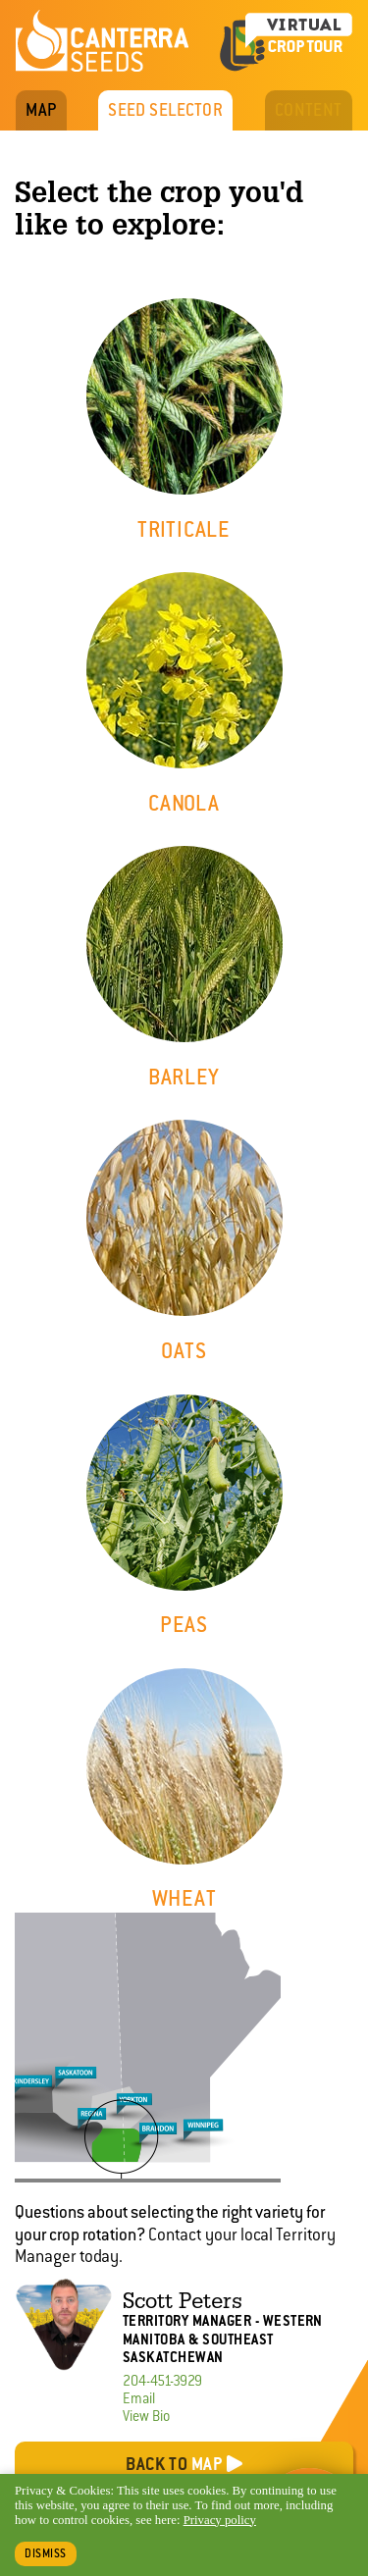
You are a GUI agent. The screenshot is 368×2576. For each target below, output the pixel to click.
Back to (174, 2464)
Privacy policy (220, 2520)
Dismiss (46, 2553)
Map (41, 110)
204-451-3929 (162, 2381)
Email (139, 2398)
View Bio (146, 2416)
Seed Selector (165, 110)
